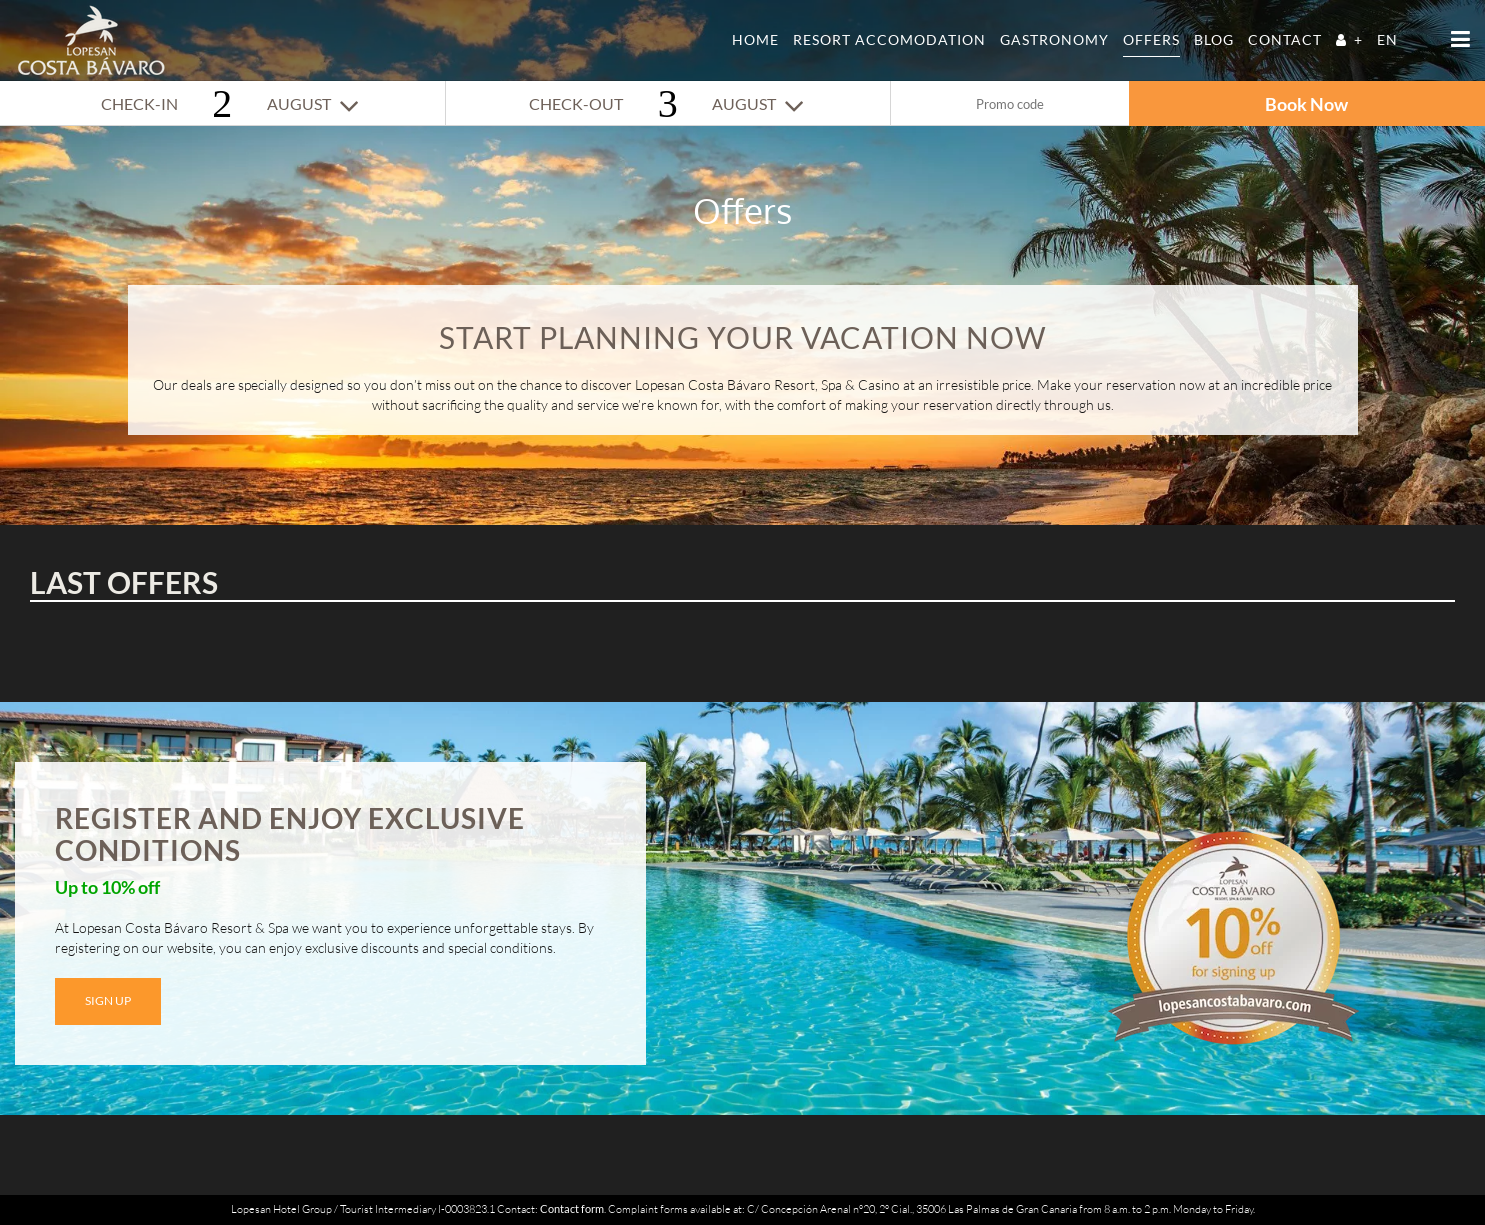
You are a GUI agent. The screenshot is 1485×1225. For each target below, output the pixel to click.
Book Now (1306, 104)
